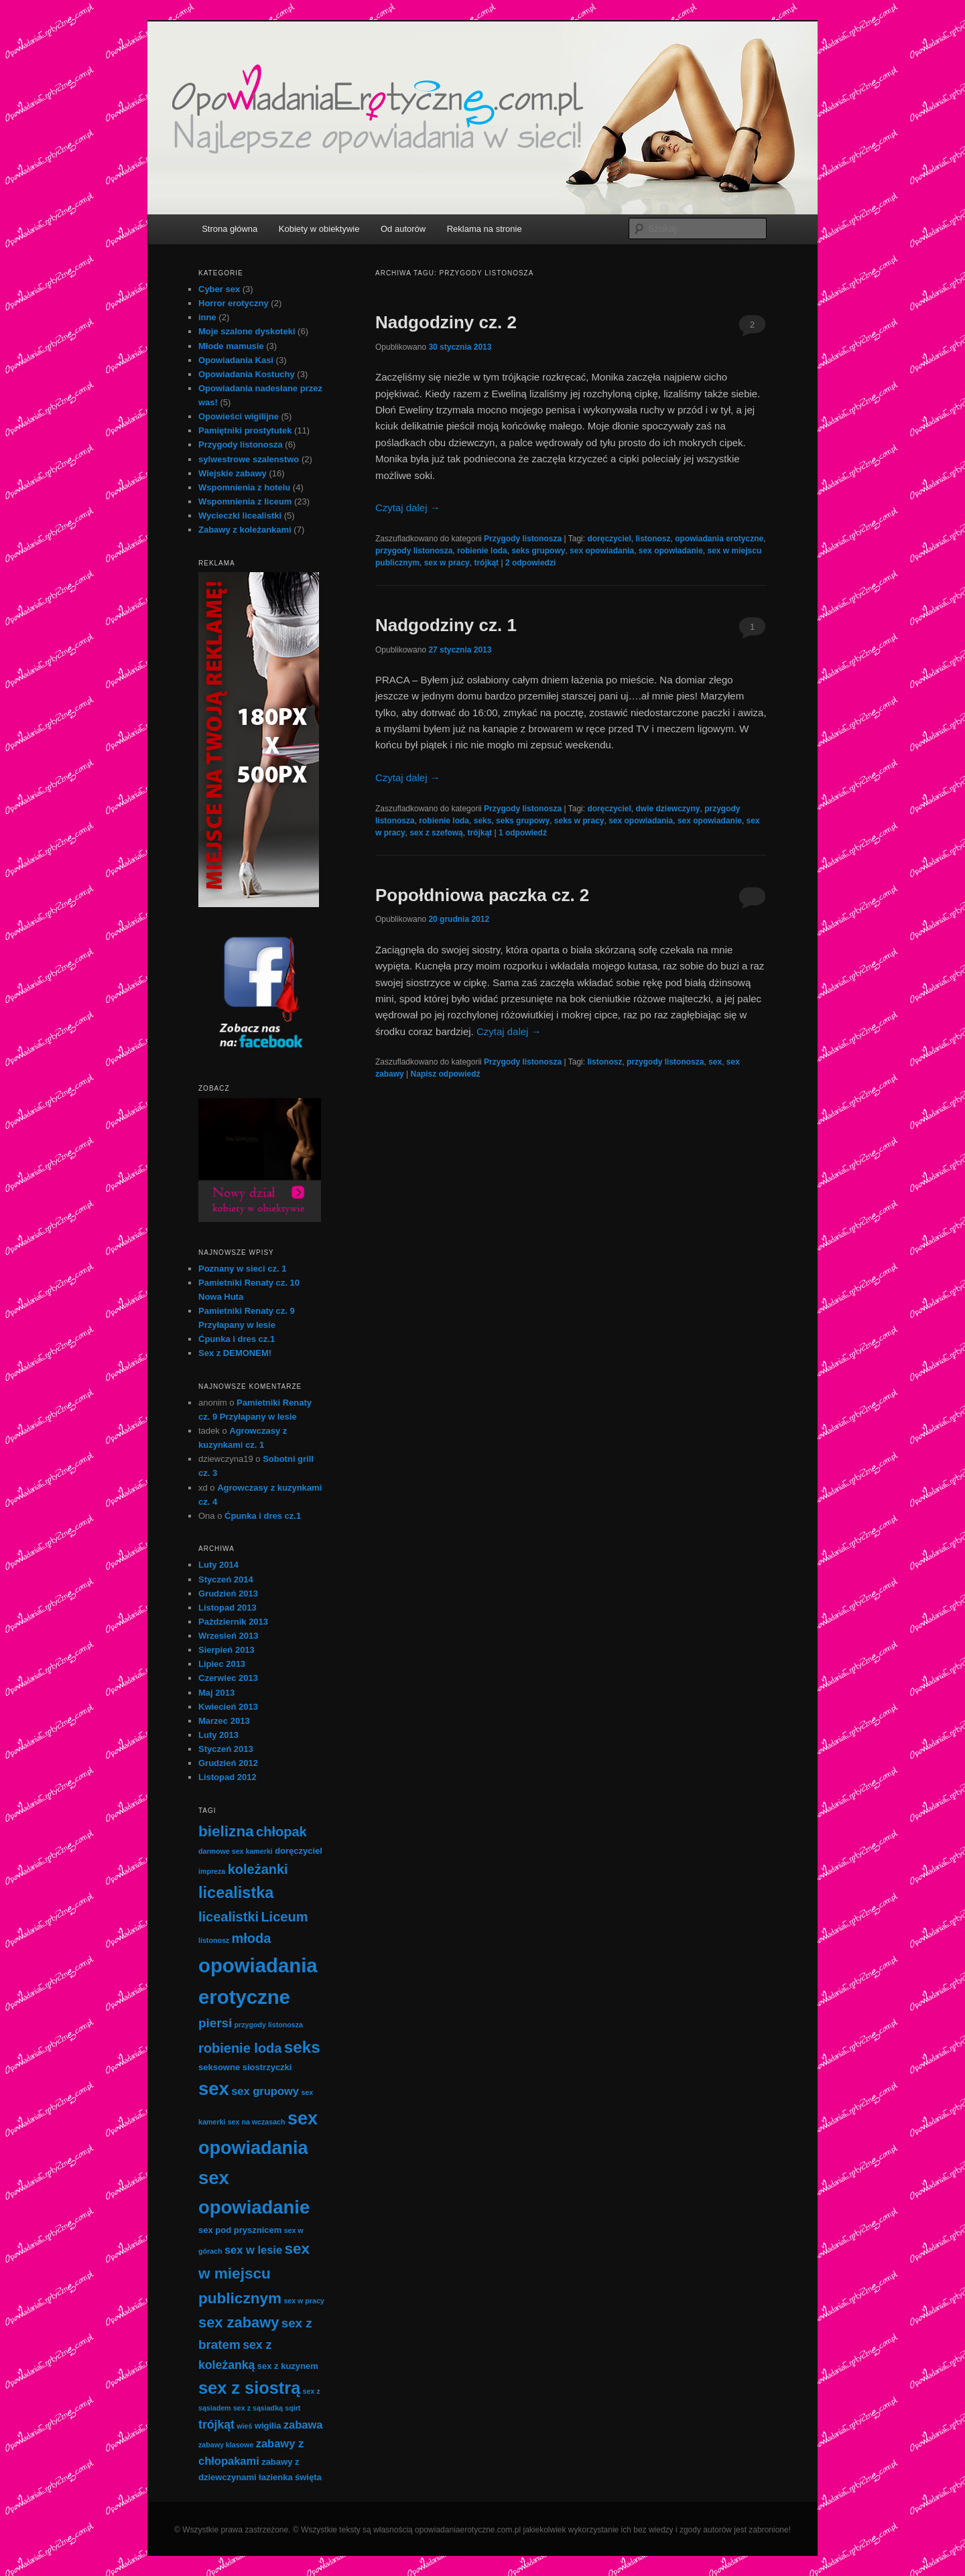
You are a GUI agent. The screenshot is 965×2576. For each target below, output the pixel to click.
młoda (251, 1938)
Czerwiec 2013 (228, 1678)
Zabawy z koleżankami (245, 530)
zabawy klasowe (225, 2445)
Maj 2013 (216, 1693)
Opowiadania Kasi (235, 360)
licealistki (228, 1916)
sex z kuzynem (287, 2366)
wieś (244, 2426)
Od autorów (403, 229)
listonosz (652, 538)
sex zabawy (238, 2322)
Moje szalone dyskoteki (247, 331)
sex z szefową (435, 832)
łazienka (276, 2477)
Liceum (284, 1916)
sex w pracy (447, 562)
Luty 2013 (218, 1735)
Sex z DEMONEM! (234, 1353)
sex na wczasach (256, 2122)
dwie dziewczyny (667, 808)
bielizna (226, 1831)
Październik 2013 (233, 1622)
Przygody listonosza (523, 538)
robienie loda (482, 550)
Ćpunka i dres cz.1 (236, 1339)
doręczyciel (609, 538)
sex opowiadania (602, 550)
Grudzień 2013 (228, 1593)
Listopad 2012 (227, 1777)
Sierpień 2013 (226, 1650)
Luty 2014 (218, 1565)
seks (483, 820)
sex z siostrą (249, 2387)
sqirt (292, 2408)
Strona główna (229, 229)
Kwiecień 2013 (228, 1707)
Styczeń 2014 (225, 1579)
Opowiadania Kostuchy (246, 374)
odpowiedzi (530, 562)
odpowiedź (523, 832)
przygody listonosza (413, 550)
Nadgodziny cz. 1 (446, 625)
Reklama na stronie (484, 229)
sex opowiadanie (671, 550)
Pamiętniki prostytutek (245, 430)
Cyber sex (219, 289)
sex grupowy (265, 2091)
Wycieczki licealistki (239, 516)
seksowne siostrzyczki (245, 2067)
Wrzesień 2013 (228, 1636)
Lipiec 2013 (221, 1664)
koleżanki (258, 1869)
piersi (215, 2023)
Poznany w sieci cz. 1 (242, 1269)
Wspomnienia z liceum (245, 501)
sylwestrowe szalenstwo (248, 459)
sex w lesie (253, 2250)
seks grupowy (538, 550)
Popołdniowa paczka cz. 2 (482, 895)
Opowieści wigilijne (238, 416)
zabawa (303, 2425)
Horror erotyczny (233, 303)
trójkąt (486, 562)
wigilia (268, 2426)
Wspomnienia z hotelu (244, 487)
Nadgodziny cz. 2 (446, 322)
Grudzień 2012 (228, 1763)
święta (308, 2477)
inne (207, 317)
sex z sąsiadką (258, 2408)
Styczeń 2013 (225, 1749)
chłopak (281, 1831)
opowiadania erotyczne (719, 538)
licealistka (235, 1892)
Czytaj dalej (407, 507)
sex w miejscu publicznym (254, 2273)
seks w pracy (579, 820)
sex (715, 1062)
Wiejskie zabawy (232, 473)
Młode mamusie (231, 346)
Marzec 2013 (224, 1721)
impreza (211, 1871)
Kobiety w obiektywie (319, 229)
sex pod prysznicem (239, 2230)
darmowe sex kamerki (235, 1851)
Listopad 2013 (227, 1608)
